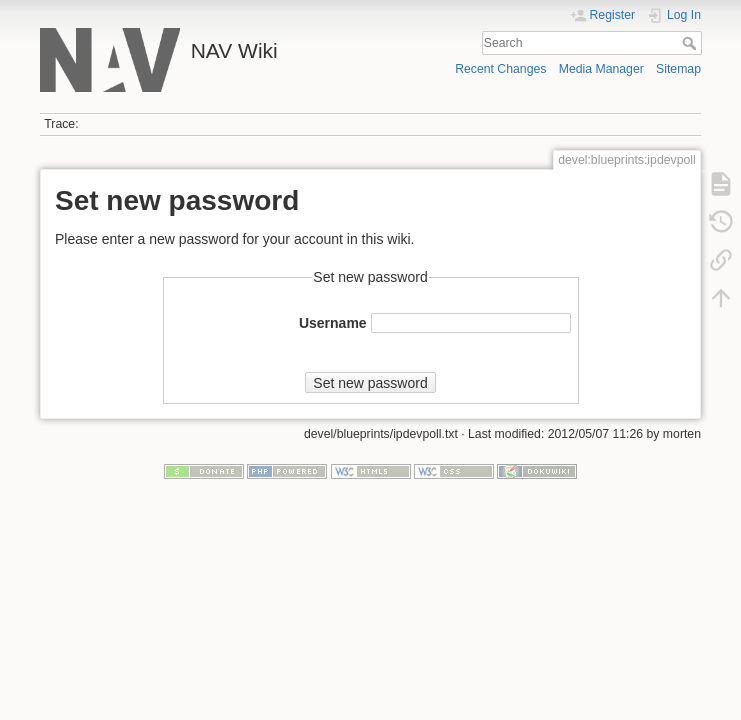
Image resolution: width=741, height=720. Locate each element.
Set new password (370, 383)
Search (691, 43)
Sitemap (678, 69)
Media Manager (601, 69)
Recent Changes (500, 69)
